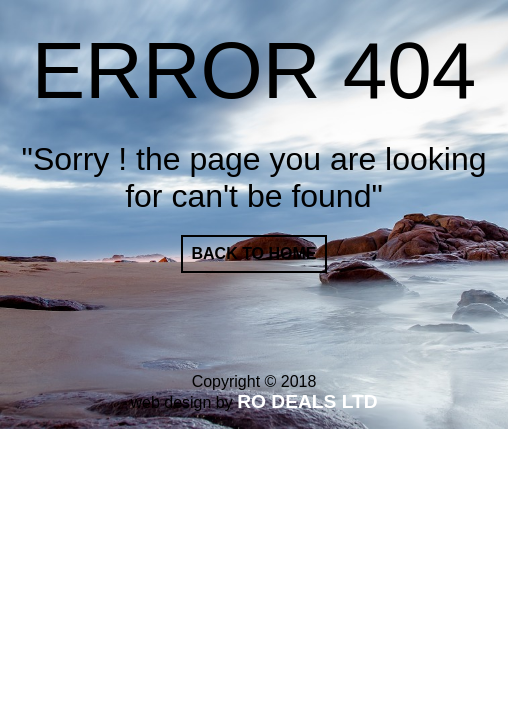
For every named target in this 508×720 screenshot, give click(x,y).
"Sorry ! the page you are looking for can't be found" (254, 177)
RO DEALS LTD (307, 401)
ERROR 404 (254, 70)
